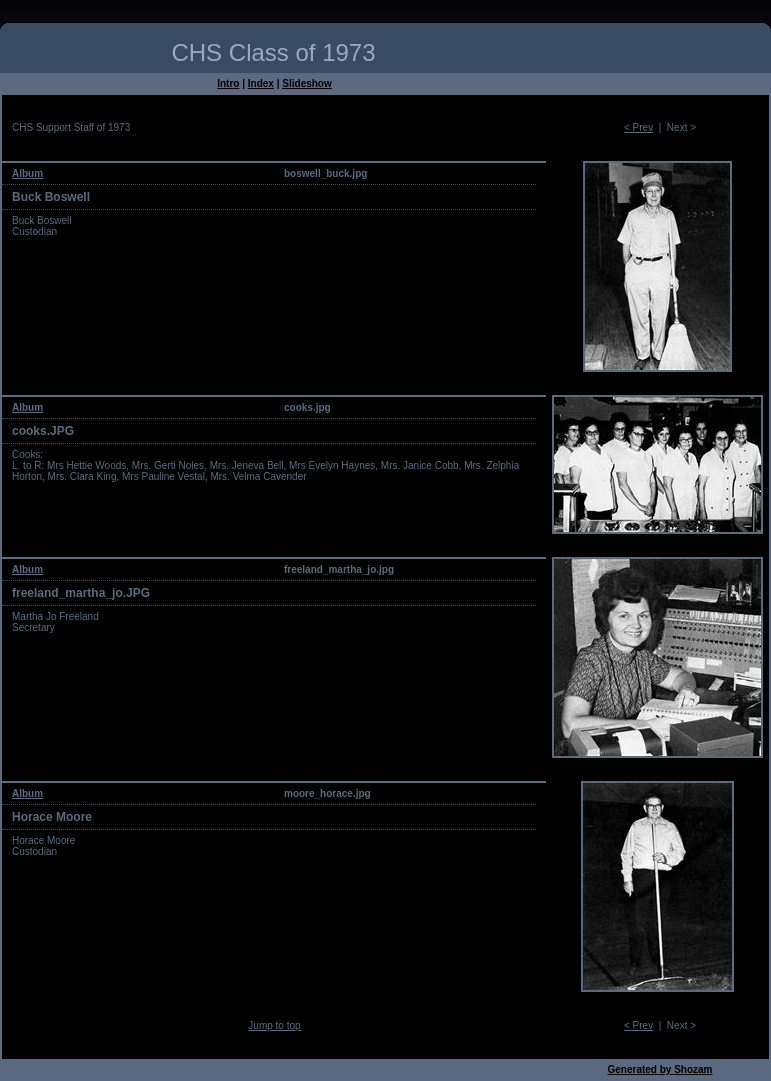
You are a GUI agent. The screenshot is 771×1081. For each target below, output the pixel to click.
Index (261, 83)
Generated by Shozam (659, 1069)
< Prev (638, 127)
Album (27, 173)
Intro (228, 83)
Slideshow (306, 83)
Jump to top (274, 1025)
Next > (681, 127)
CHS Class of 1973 (273, 52)
